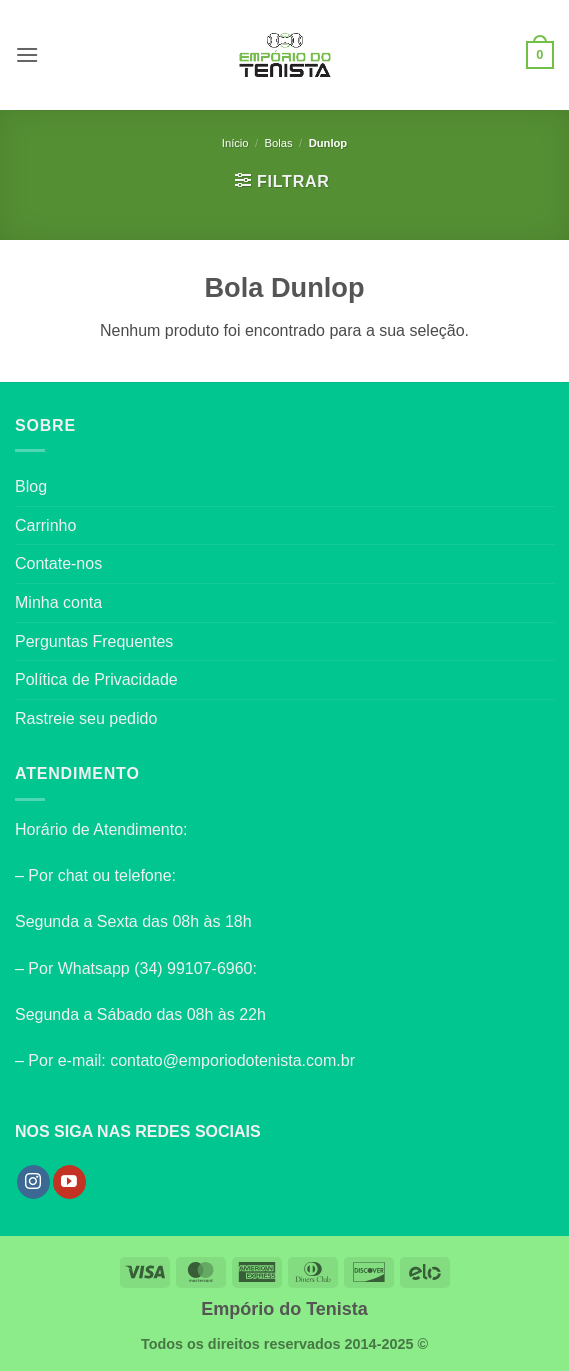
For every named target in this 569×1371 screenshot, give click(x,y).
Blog (31, 486)
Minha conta (58, 602)
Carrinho (45, 525)
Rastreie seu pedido (86, 718)
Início (235, 143)
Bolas (279, 143)
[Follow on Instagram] (33, 1182)
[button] (27, 54)
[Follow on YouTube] (69, 1182)
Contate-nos (58, 563)
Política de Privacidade (96, 679)
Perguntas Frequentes (94, 641)
